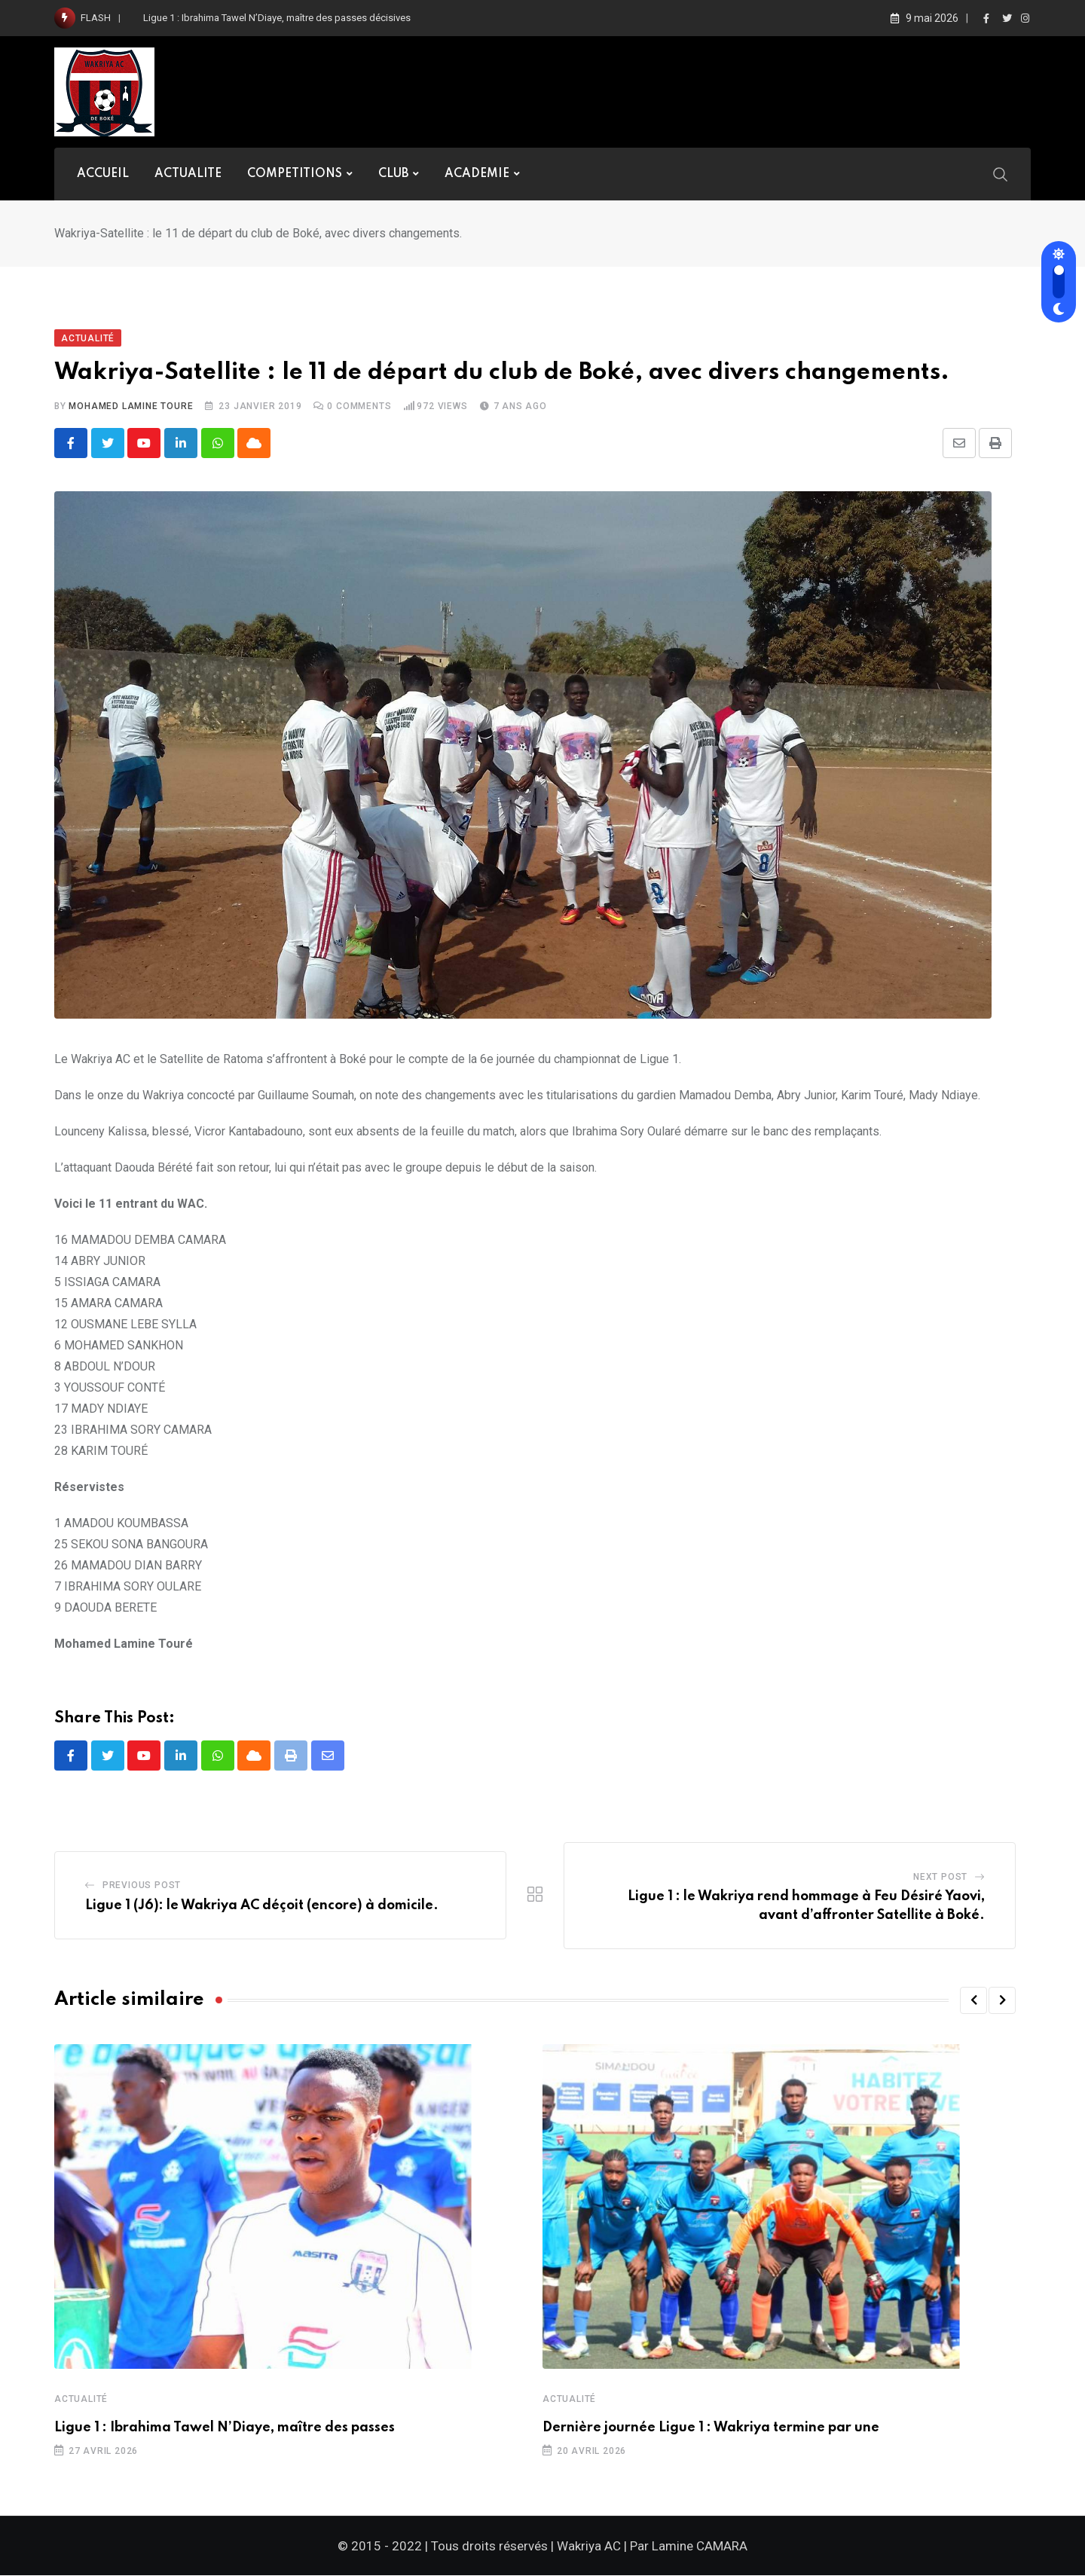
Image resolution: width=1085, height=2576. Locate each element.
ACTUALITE (188, 174)
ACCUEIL (103, 174)
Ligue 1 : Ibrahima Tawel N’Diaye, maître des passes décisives (277, 17)
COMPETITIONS (294, 174)
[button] (973, 2001)
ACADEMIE (477, 174)
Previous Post (141, 1886)
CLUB (393, 174)
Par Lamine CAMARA (688, 2546)
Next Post (940, 1877)
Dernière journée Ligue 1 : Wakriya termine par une (710, 2428)
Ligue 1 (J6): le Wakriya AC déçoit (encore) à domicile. (263, 1906)
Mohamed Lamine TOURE (131, 406)
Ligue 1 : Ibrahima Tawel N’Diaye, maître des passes (224, 2428)
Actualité (81, 2399)
